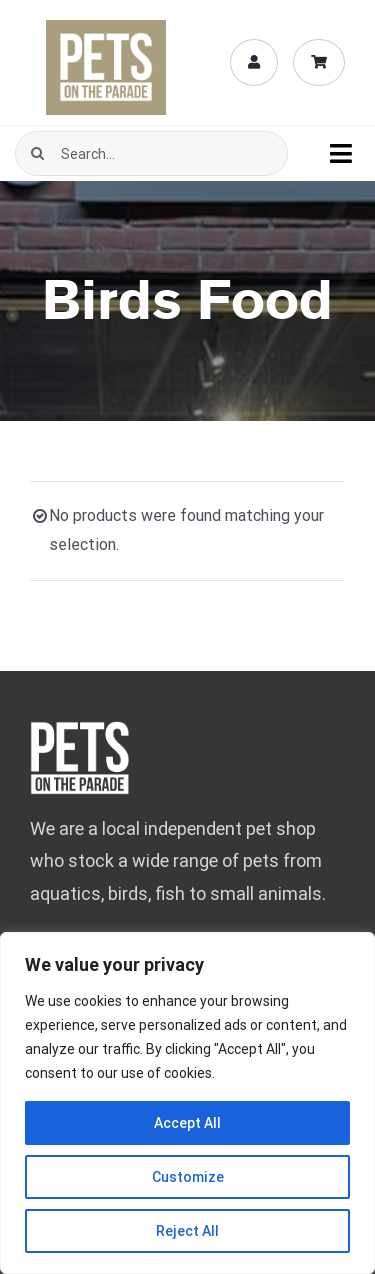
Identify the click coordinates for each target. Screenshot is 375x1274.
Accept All (187, 1123)
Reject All (187, 1231)
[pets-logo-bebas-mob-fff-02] (80, 728)
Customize (188, 1177)
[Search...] (151, 153)
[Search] (37, 153)
